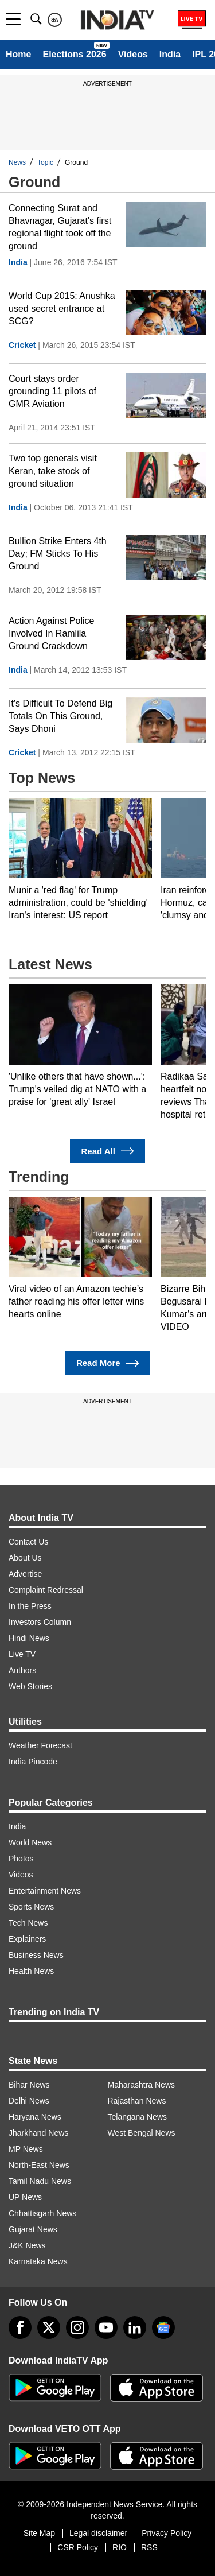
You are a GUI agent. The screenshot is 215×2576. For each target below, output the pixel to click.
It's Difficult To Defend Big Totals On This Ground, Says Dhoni (60, 716)
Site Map (39, 2533)
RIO (119, 2547)
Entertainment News (45, 1890)
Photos (21, 1858)
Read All (107, 1151)
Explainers (27, 1938)
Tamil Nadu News (40, 2181)
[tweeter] (48, 2327)
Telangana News (137, 2116)
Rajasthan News (137, 2100)
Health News (31, 1971)
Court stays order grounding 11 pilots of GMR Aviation (52, 391)
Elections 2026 (74, 54)
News (17, 162)
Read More (107, 1363)
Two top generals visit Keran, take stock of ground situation (53, 470)
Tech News (28, 1922)
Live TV (22, 1654)
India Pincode (33, 1761)
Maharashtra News (141, 2084)
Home (18, 54)
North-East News (39, 2165)
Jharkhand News (38, 2132)
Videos (133, 54)
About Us (25, 1557)
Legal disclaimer (98, 2533)
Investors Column (40, 1622)
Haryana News (35, 2116)
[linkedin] (134, 2327)
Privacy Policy (166, 2533)
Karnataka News (38, 2261)
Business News (36, 1955)
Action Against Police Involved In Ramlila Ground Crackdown (51, 633)
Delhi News (29, 2100)
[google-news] (163, 2327)
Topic (45, 162)
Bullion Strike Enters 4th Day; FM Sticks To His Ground (58, 553)
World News (30, 1842)
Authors (22, 1670)
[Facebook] (20, 2327)
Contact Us (28, 1541)
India (170, 54)
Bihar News (29, 2084)
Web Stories (30, 1686)
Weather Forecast (40, 1745)
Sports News (31, 1906)
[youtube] (106, 2327)
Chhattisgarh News (42, 2213)
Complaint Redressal (46, 1590)
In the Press (30, 1606)
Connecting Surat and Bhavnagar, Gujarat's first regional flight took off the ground (60, 227)
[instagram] (77, 2327)
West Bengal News (141, 2132)
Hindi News (29, 1638)
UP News (25, 2197)
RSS (149, 2547)
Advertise (25, 1573)
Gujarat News (33, 2229)
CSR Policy (77, 2547)
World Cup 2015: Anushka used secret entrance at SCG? (62, 308)
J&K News (27, 2245)
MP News (26, 2149)
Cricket (22, 345)
